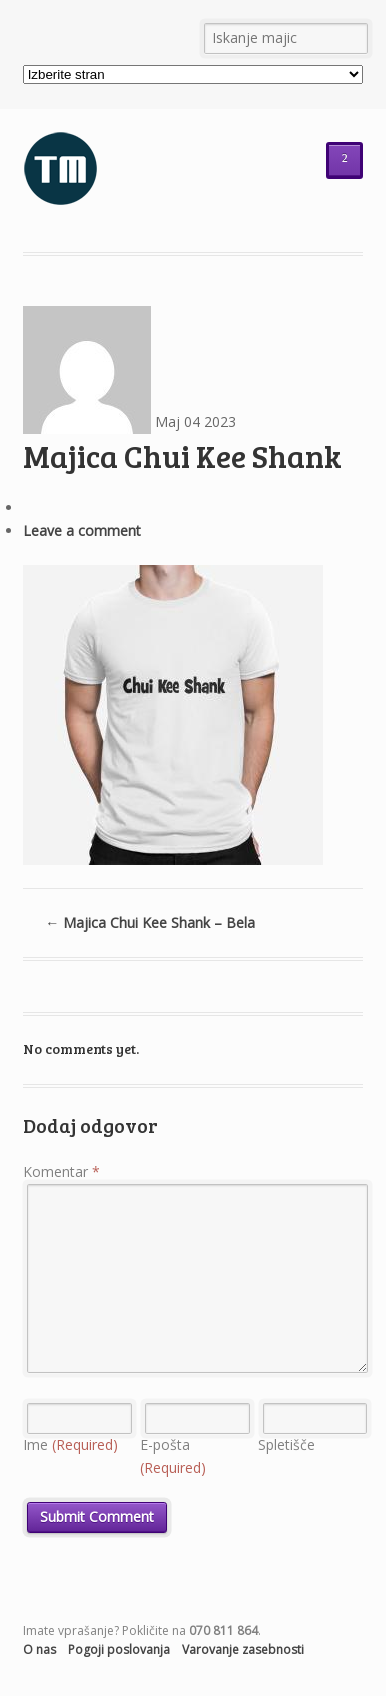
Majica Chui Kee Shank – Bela (150, 922)
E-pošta (173, 1456)
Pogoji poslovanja (119, 1649)
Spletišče (286, 1444)
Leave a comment (82, 530)
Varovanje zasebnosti (243, 1649)
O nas (39, 1649)
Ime (70, 1444)
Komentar (61, 1171)
